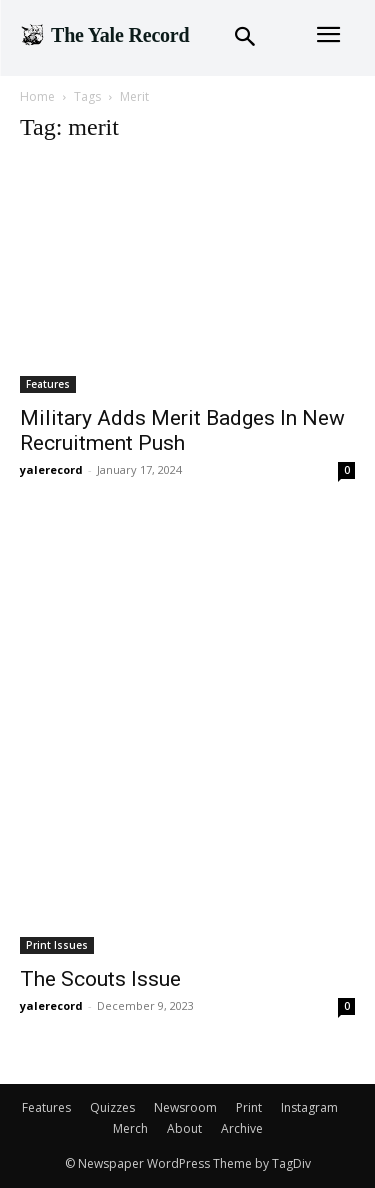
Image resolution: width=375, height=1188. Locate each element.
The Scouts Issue (100, 979)
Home (37, 96)
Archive (242, 1128)
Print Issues (57, 945)
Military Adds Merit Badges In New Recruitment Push (182, 430)
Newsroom (185, 1107)
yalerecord (51, 469)
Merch (130, 1128)
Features (48, 384)
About (184, 1128)
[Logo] (104, 35)
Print (249, 1107)
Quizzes (112, 1107)
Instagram (309, 1107)
